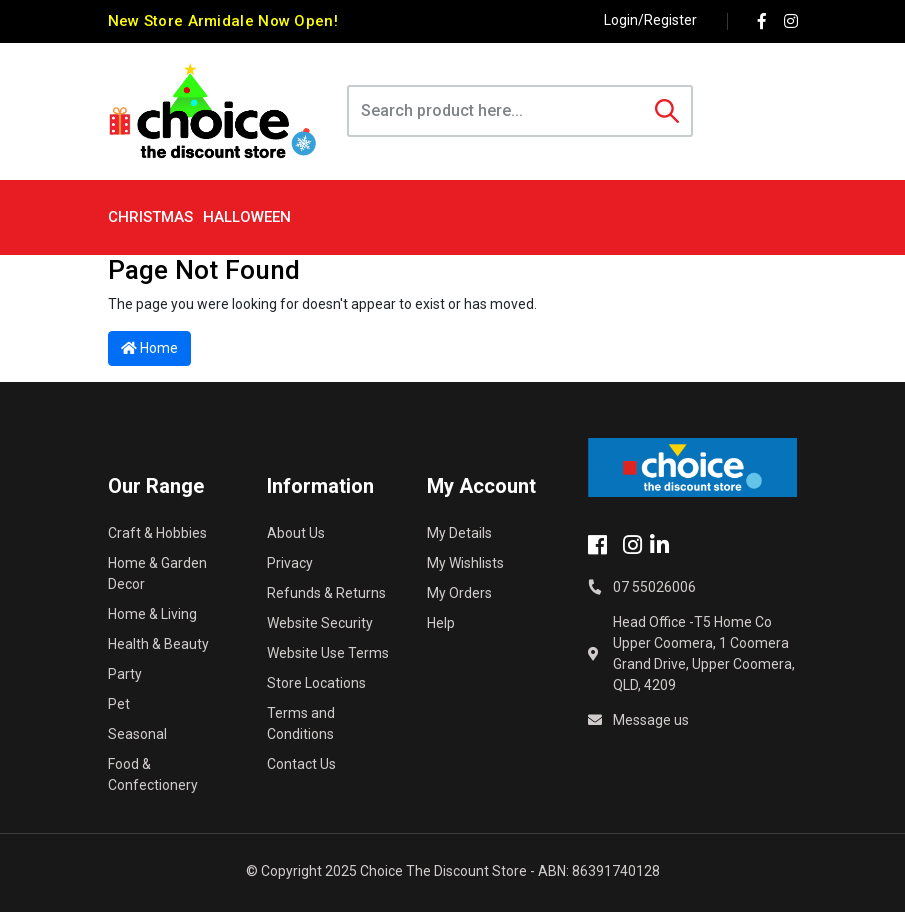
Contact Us (301, 764)
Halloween (247, 217)
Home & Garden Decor (157, 573)
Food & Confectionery (153, 774)
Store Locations (316, 683)
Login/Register (650, 20)
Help (441, 623)
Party (125, 674)
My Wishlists (465, 563)
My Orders (459, 593)
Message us (651, 720)
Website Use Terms (328, 653)
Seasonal (137, 734)
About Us (296, 533)
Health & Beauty (158, 644)
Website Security (320, 623)
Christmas (150, 217)
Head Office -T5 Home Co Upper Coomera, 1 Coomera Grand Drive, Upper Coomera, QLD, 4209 (704, 653)
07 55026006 (654, 587)
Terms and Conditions (301, 723)
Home (149, 348)
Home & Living (152, 614)
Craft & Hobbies (157, 533)
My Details (459, 533)
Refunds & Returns (326, 593)
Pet (119, 704)
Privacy (290, 563)
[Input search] (496, 111)
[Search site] (667, 111)
